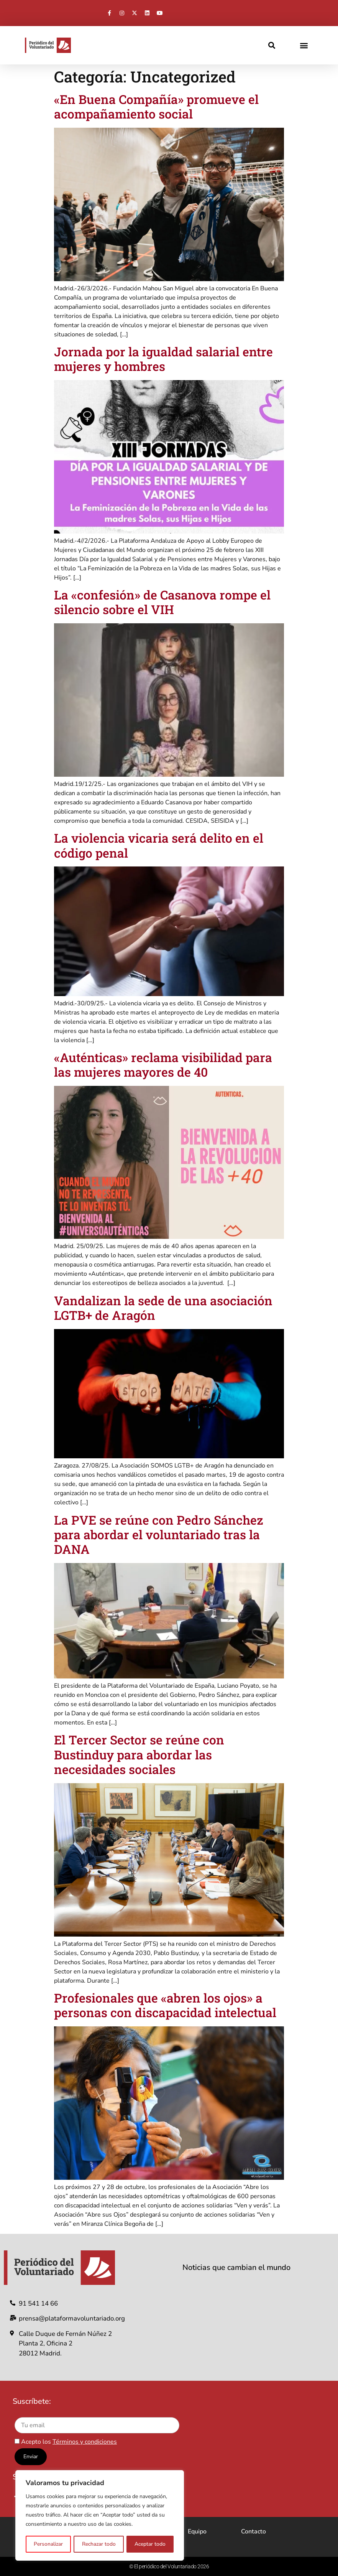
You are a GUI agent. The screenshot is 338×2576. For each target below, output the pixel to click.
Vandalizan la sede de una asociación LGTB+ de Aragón (163, 1307)
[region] (99, 2516)
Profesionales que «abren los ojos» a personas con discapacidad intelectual (165, 2005)
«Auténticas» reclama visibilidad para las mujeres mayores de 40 (163, 1064)
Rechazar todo (98, 2544)
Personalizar (48, 2544)
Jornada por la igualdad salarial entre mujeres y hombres (163, 358)
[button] (272, 45)
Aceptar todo (150, 2544)
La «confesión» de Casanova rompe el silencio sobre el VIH (162, 602)
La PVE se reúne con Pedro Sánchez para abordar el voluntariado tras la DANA (158, 1535)
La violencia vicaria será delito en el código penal (158, 845)
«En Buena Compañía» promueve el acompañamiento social (156, 106)
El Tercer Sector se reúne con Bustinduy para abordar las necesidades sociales (139, 1754)
